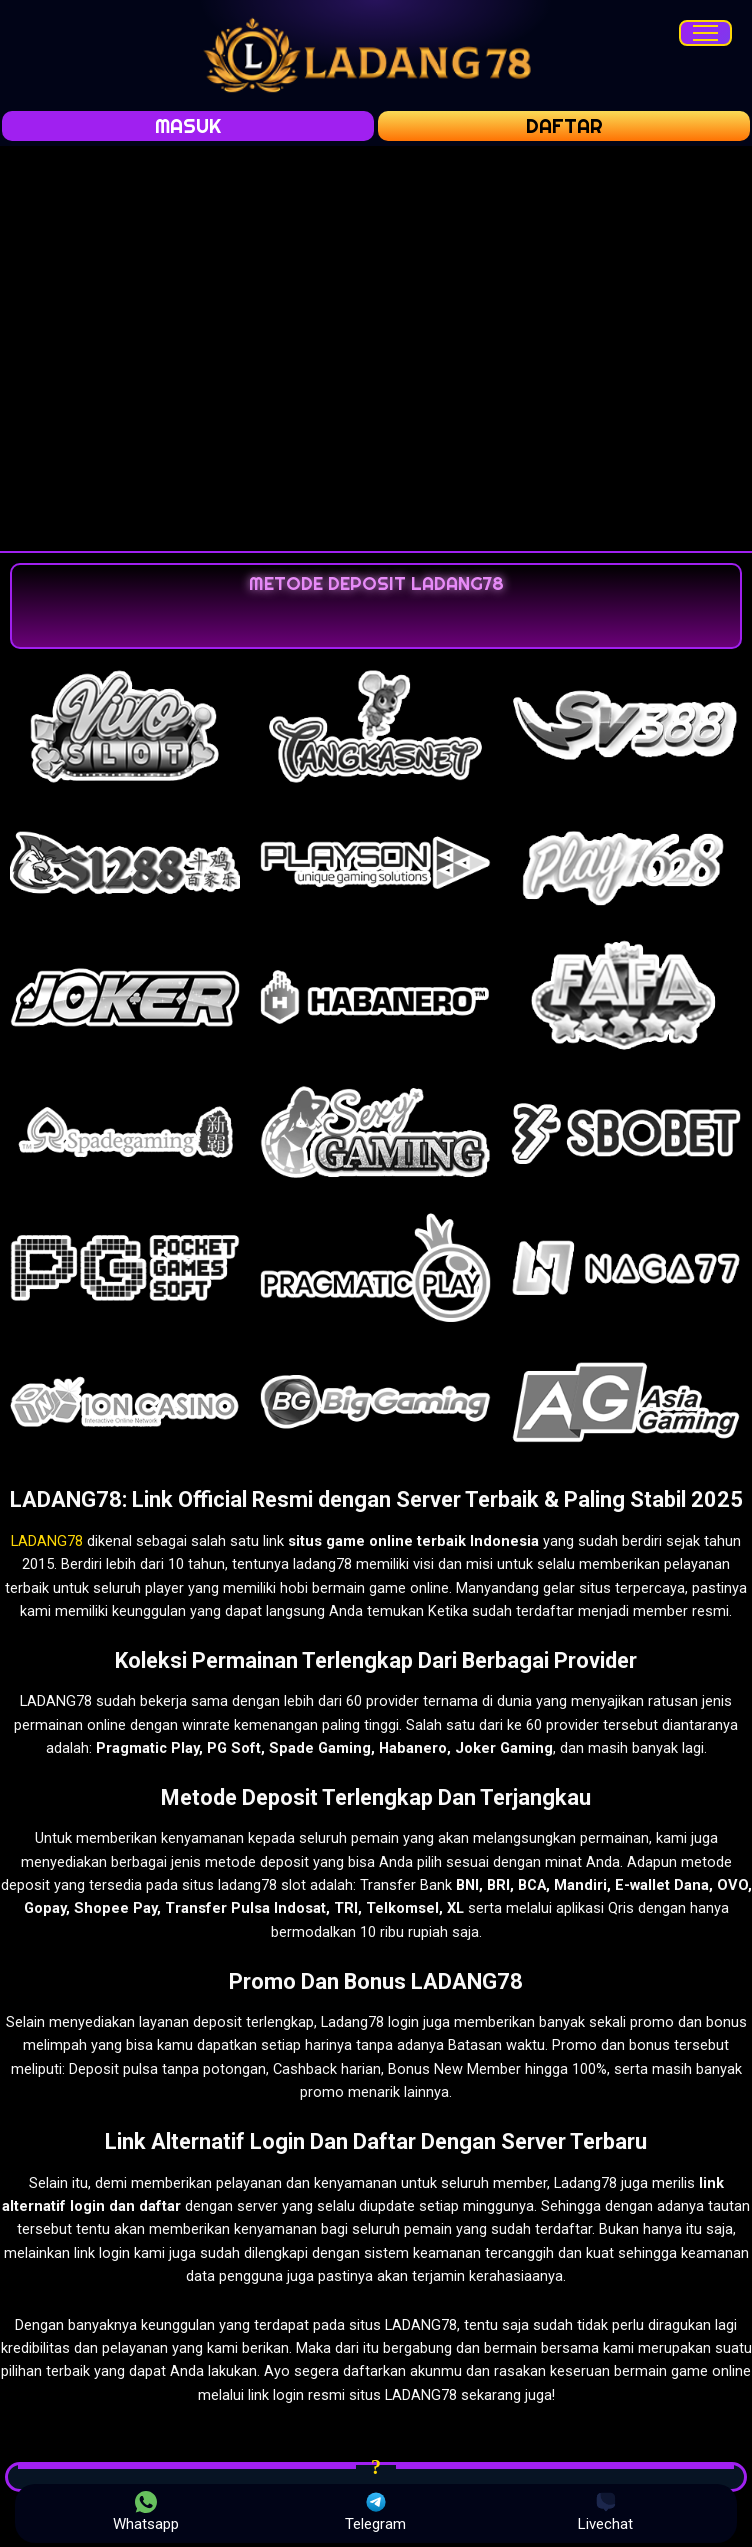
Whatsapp (146, 2512)
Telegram (375, 2512)
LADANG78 (47, 1541)
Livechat (605, 2512)
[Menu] (705, 33)
